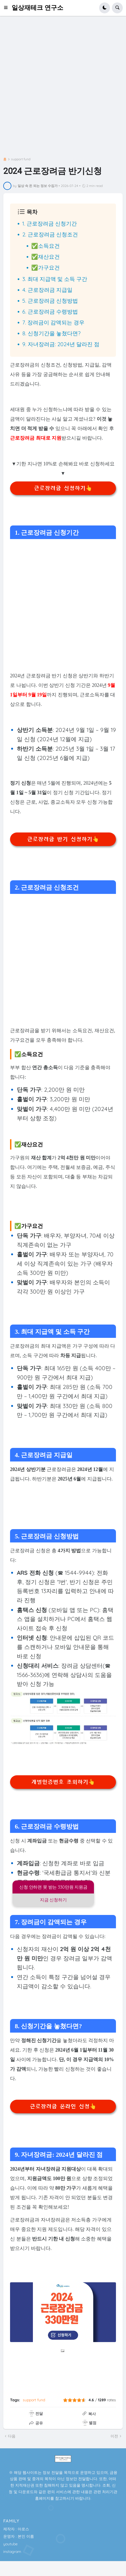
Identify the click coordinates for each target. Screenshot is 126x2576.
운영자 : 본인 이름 (18, 2536)
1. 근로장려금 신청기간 (49, 223)
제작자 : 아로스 (16, 2529)
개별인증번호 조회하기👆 (63, 1782)
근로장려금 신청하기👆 (63, 488)
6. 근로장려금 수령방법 (50, 311)
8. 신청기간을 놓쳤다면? (51, 333)
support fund (20, 159)
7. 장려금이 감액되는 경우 (53, 322)
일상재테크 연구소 (37, 7)
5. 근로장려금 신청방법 (50, 300)
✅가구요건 (45, 267)
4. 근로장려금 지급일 (47, 289)
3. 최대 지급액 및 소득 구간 (54, 279)
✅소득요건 (45, 245)
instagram (12, 2551)
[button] (7, 7)
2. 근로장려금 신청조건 (50, 234)
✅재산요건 (45, 256)
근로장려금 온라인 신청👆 (63, 2106)
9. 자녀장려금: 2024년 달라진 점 (60, 344)
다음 (11, 2436)
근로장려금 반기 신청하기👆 (63, 839)
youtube (10, 2543)
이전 (114, 2436)
